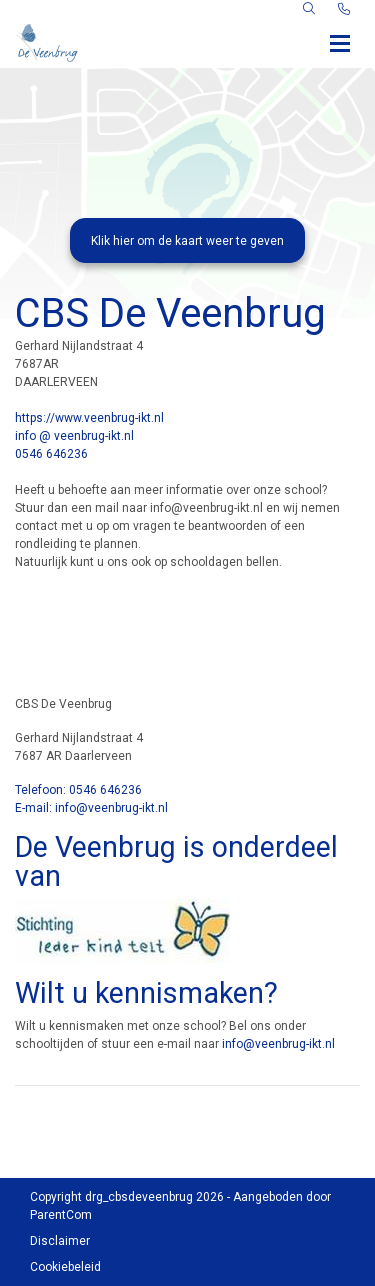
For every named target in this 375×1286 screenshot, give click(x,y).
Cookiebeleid (65, 1267)
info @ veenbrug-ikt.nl (74, 436)
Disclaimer (60, 1241)
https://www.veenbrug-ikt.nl (89, 418)
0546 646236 (51, 454)
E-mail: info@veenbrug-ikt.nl (91, 808)
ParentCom (61, 1215)
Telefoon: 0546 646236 (78, 790)
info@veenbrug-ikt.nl (278, 1044)
